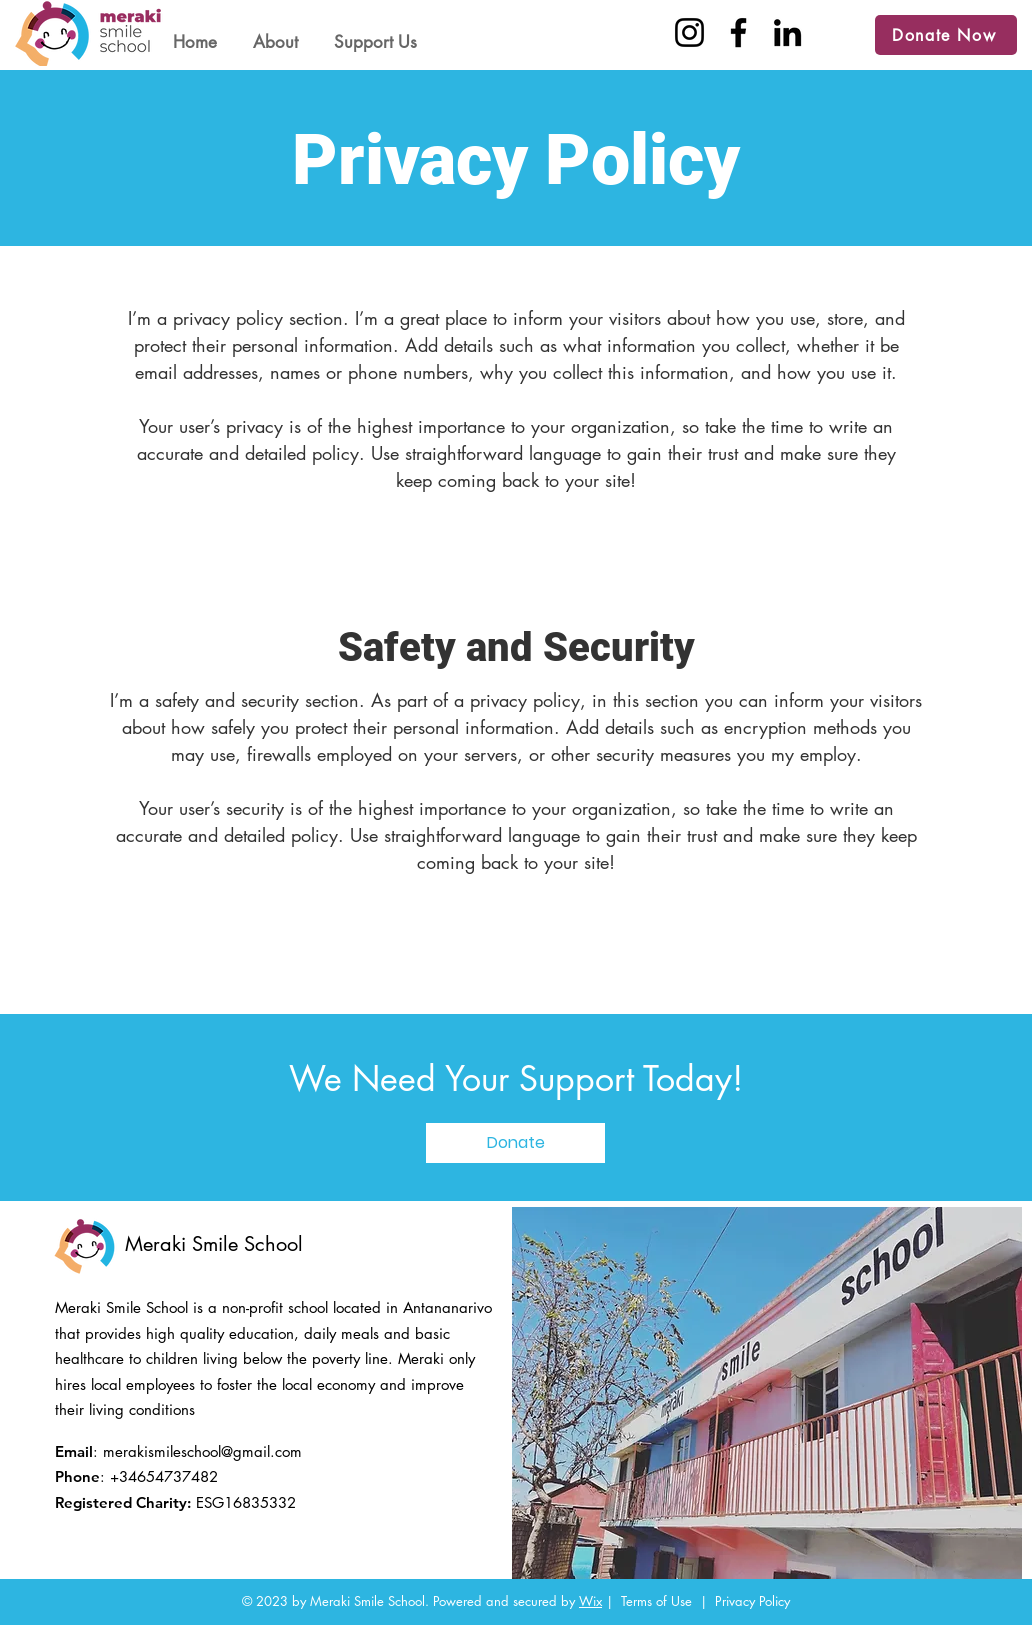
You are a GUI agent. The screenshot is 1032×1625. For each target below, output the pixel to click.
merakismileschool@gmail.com (202, 1451)
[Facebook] (738, 32)
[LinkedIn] (787, 32)
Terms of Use (656, 1601)
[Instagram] (689, 32)
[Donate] (515, 1143)
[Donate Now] (946, 35)
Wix (590, 1601)
